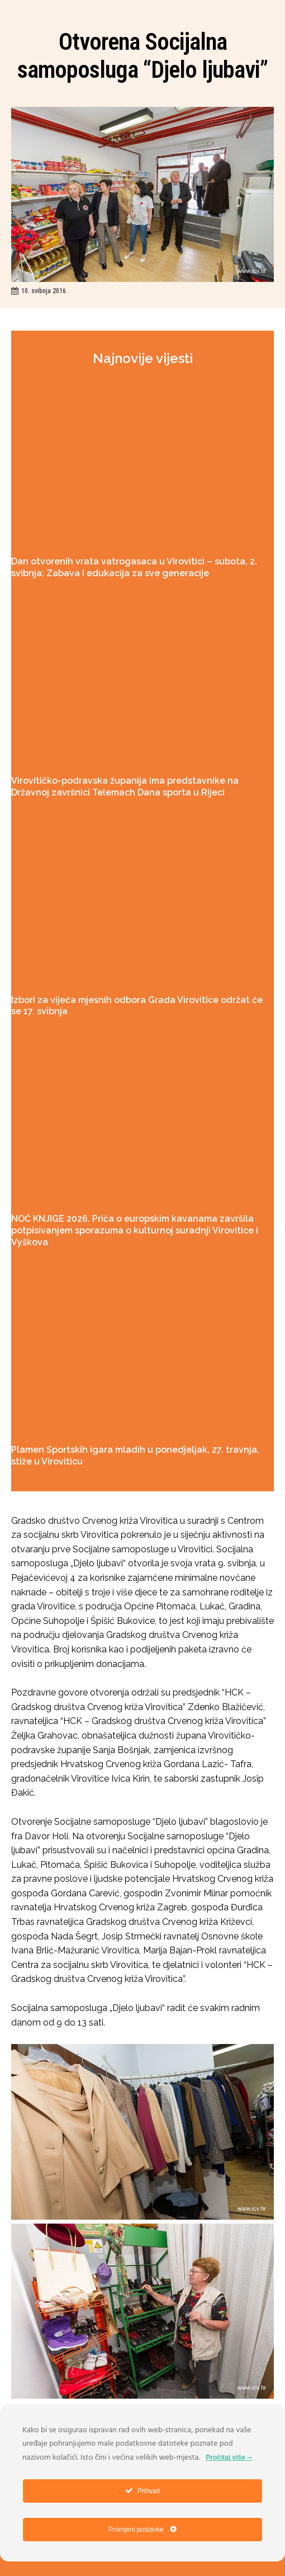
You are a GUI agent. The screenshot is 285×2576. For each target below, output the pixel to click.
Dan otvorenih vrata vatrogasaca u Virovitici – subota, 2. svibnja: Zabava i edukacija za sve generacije (134, 567)
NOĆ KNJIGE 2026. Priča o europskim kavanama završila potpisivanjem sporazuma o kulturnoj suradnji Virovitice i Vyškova (134, 1230)
